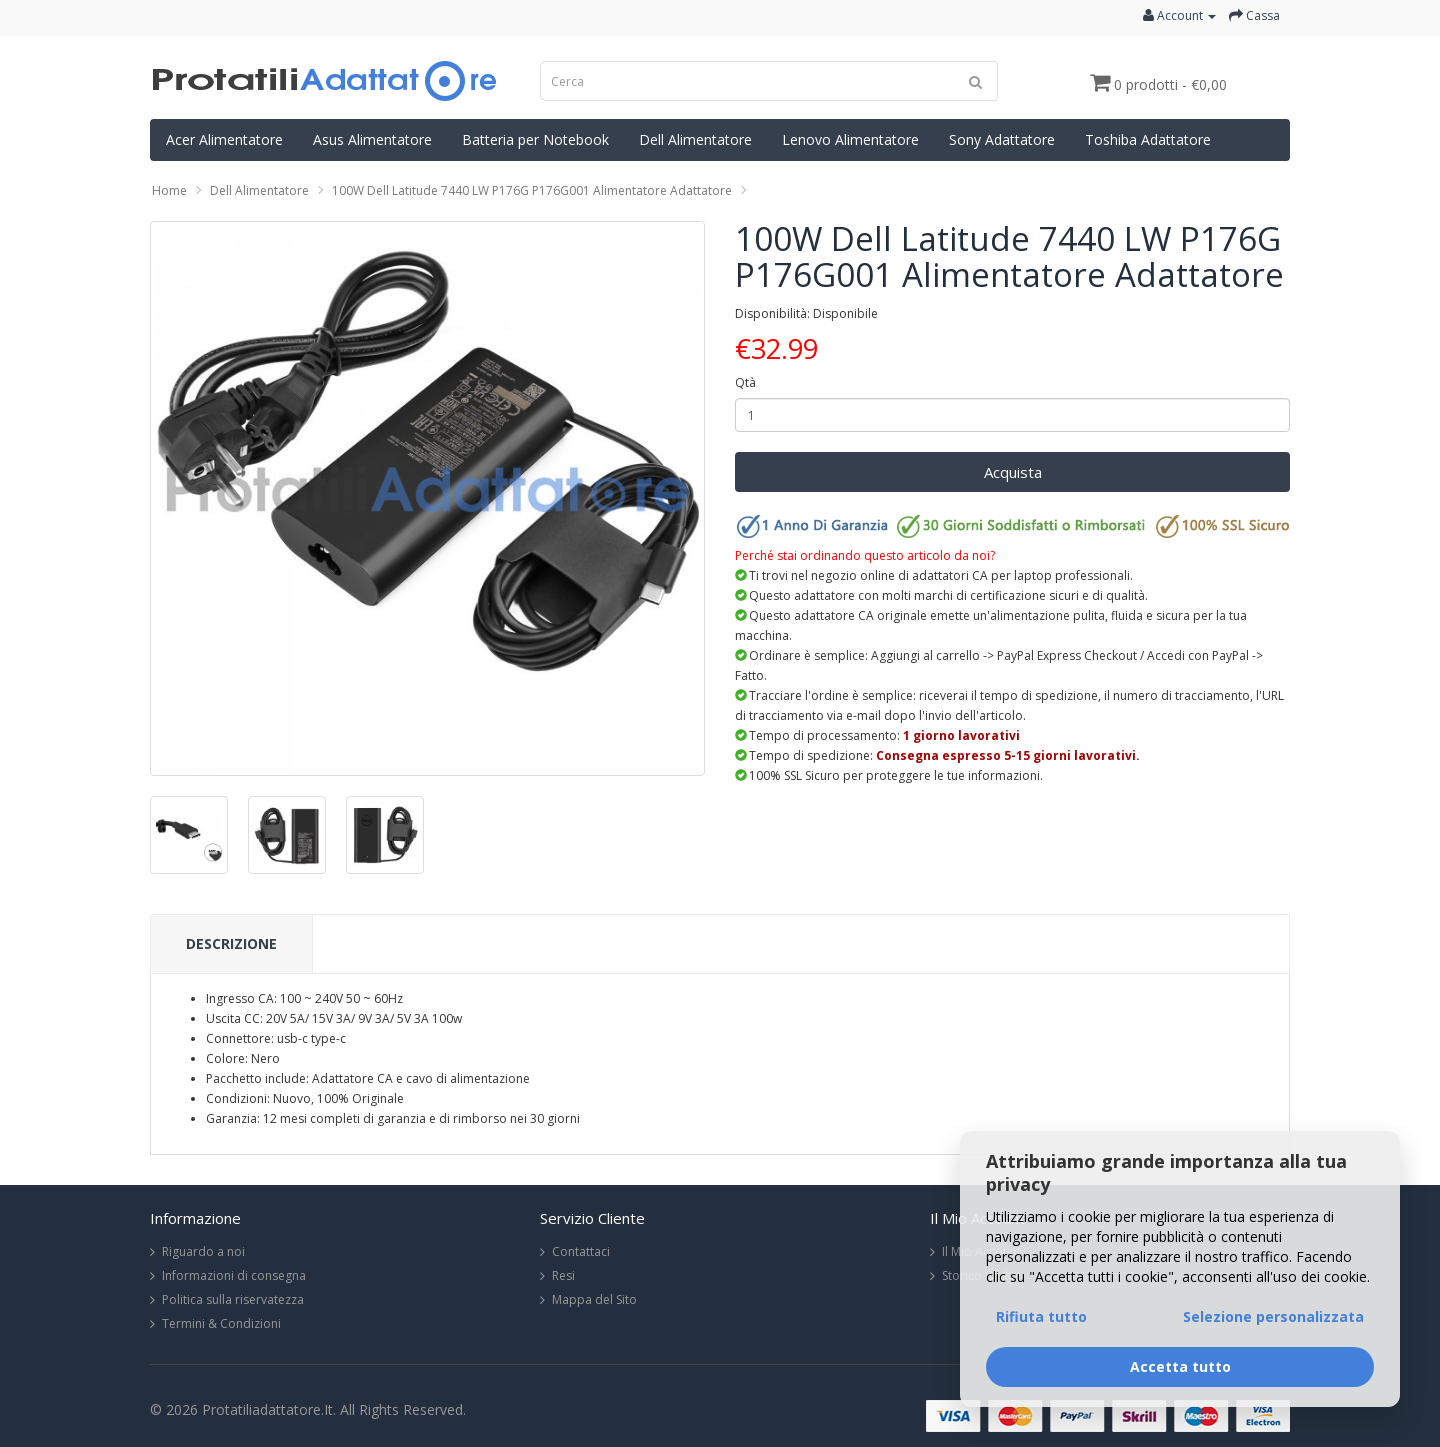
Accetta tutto (1180, 1366)
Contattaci (581, 1251)
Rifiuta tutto (1041, 1316)
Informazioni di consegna (234, 1275)
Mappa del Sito (594, 1299)
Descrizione (231, 943)
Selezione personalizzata (1273, 1316)
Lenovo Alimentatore (850, 139)
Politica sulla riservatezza (233, 1299)
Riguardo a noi (203, 1251)
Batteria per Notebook (535, 139)
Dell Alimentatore (695, 139)
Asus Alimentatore (372, 139)
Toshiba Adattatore (1148, 139)
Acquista (1013, 472)
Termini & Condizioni (221, 1323)
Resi (563, 1275)
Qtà (745, 382)
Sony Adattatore (1002, 139)
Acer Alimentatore (224, 139)
